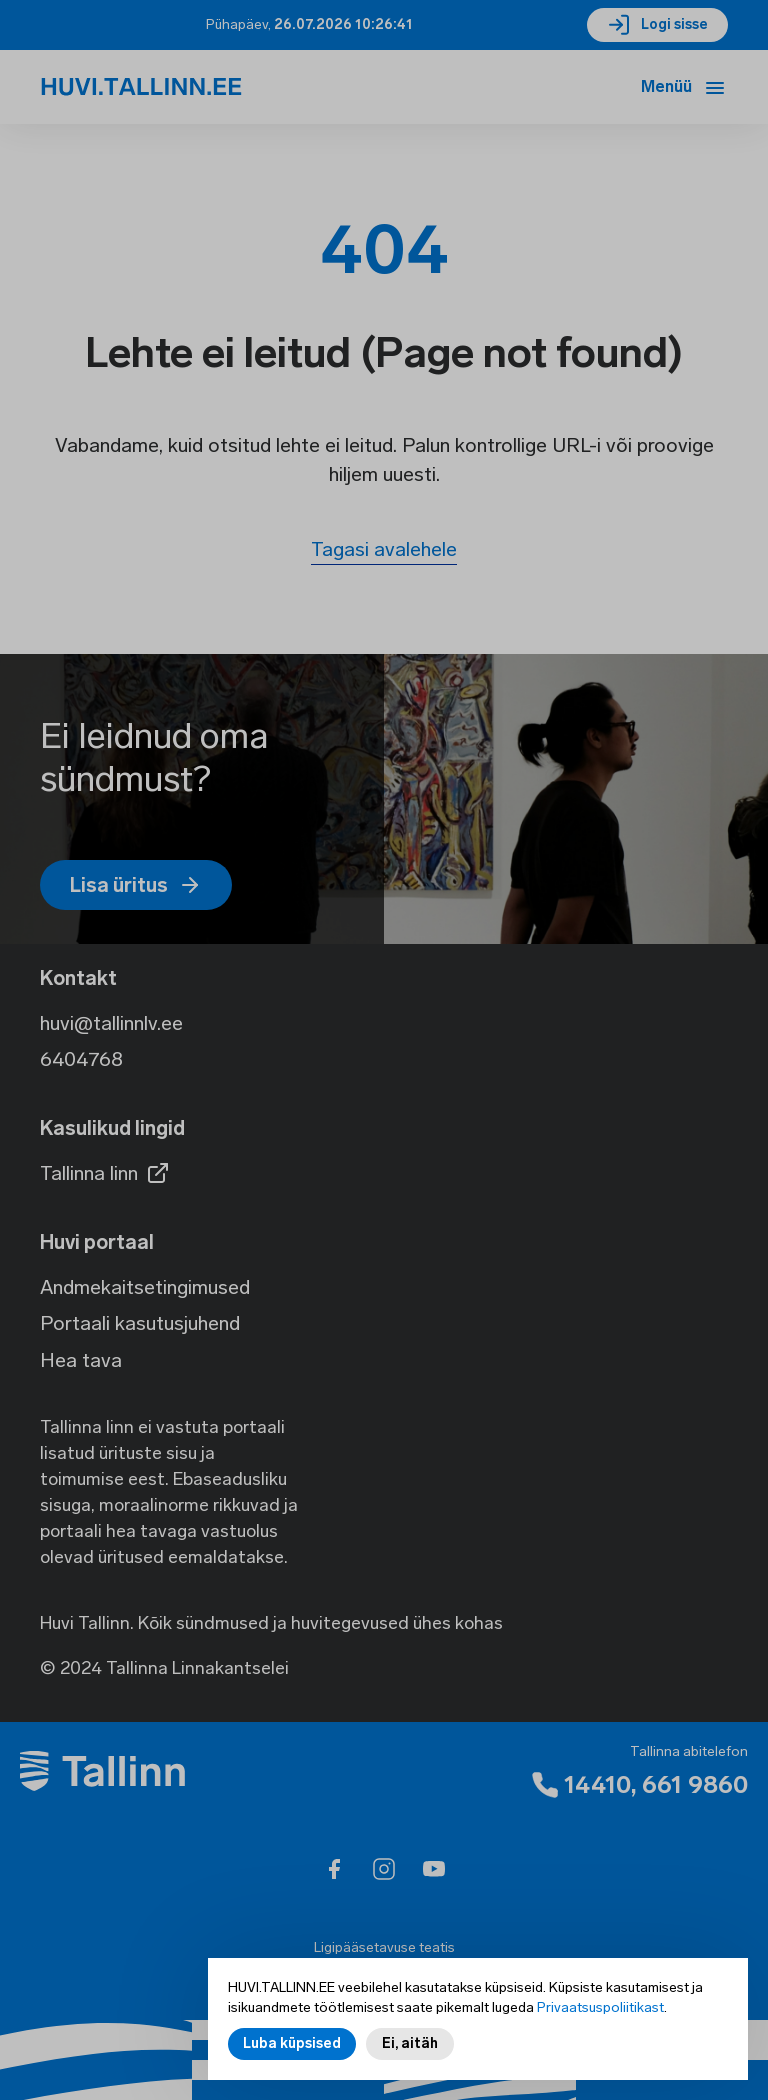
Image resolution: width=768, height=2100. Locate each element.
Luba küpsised (292, 2045)
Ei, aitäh (410, 2045)
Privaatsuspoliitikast (600, 2009)
